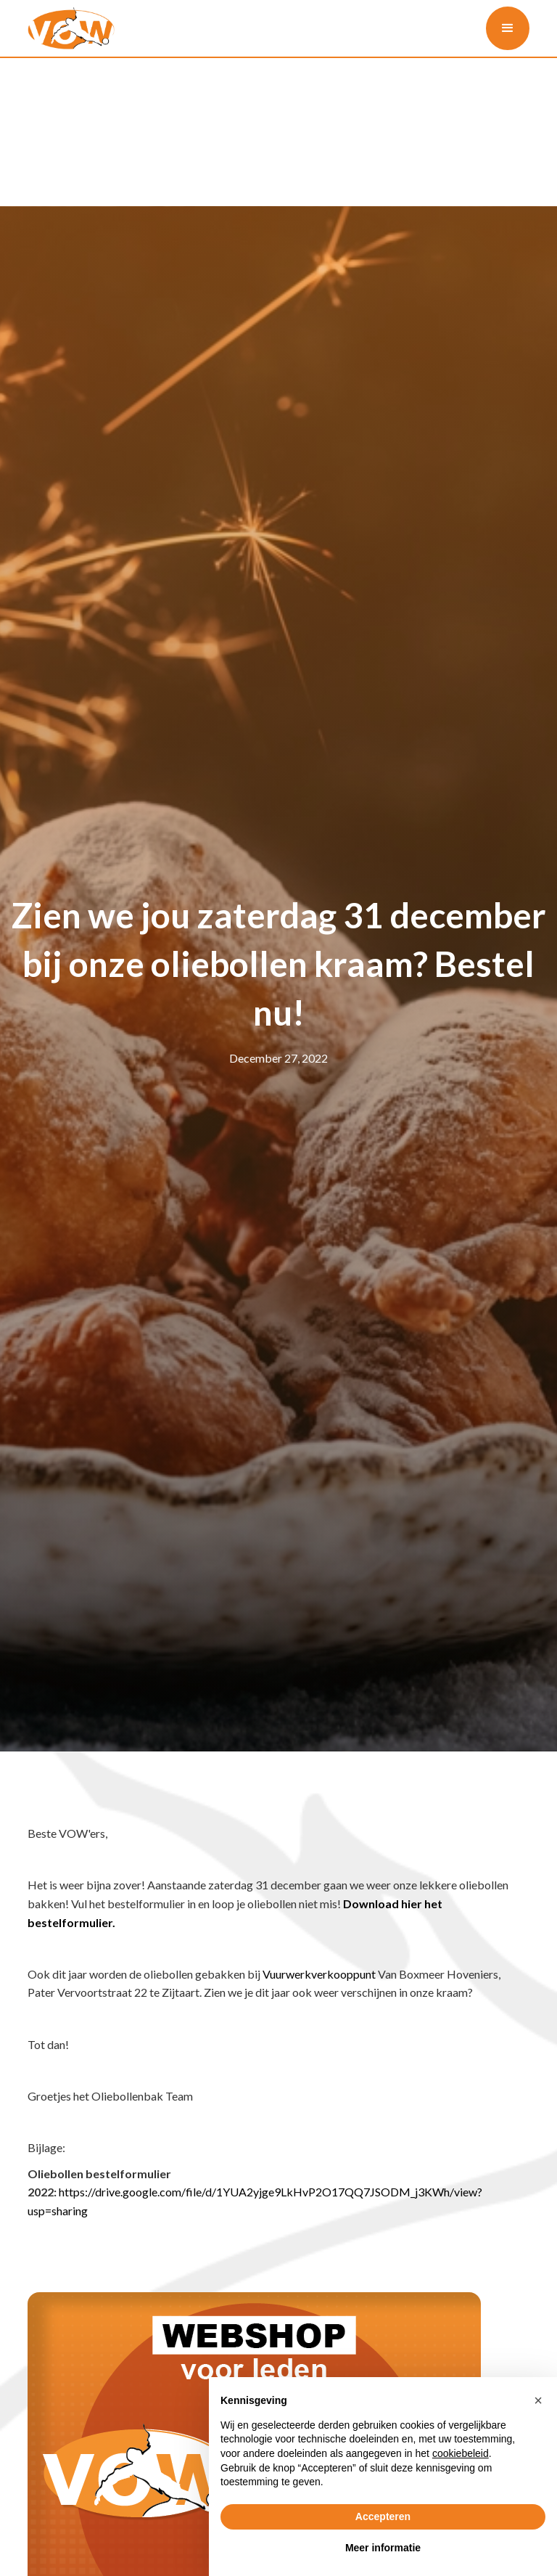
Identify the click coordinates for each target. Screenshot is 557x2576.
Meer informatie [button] (383, 2547)
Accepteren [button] (382, 2516)
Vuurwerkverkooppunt (319, 1974)
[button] (507, 28)
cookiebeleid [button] (460, 2453)
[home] (71, 28)
